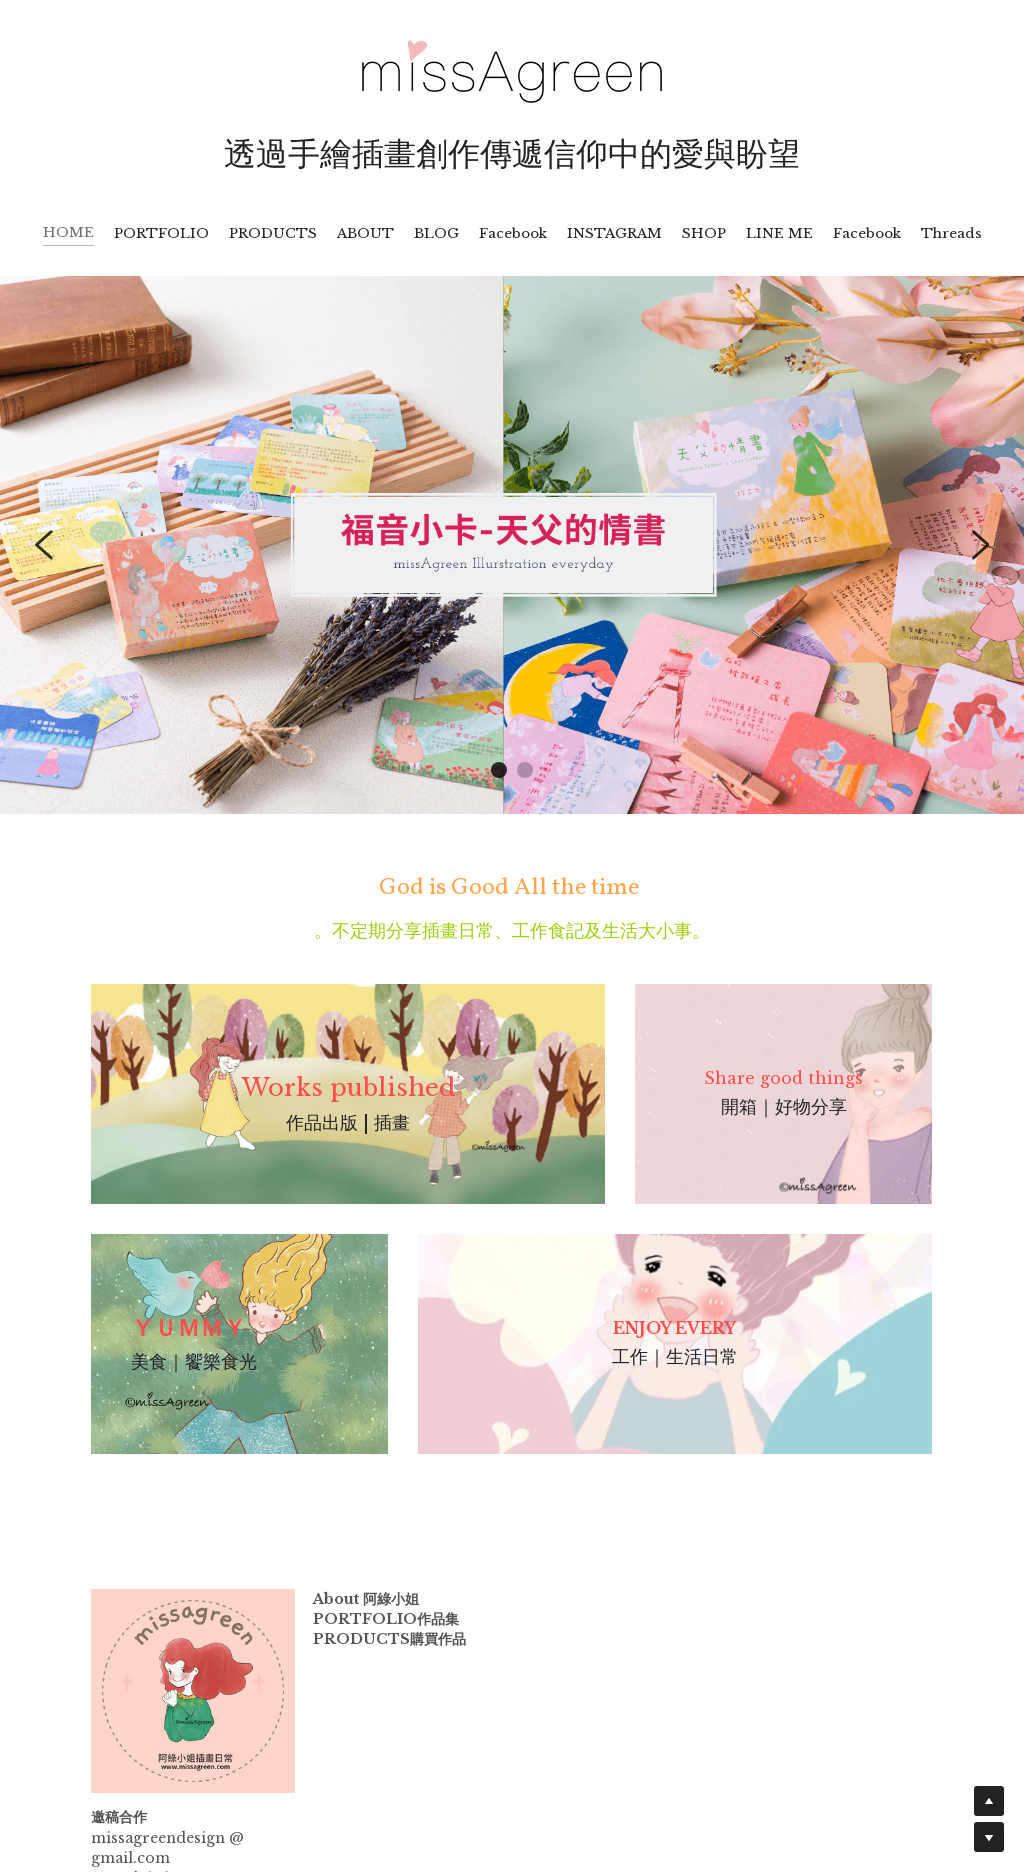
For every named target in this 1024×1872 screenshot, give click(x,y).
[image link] (512, 69)
